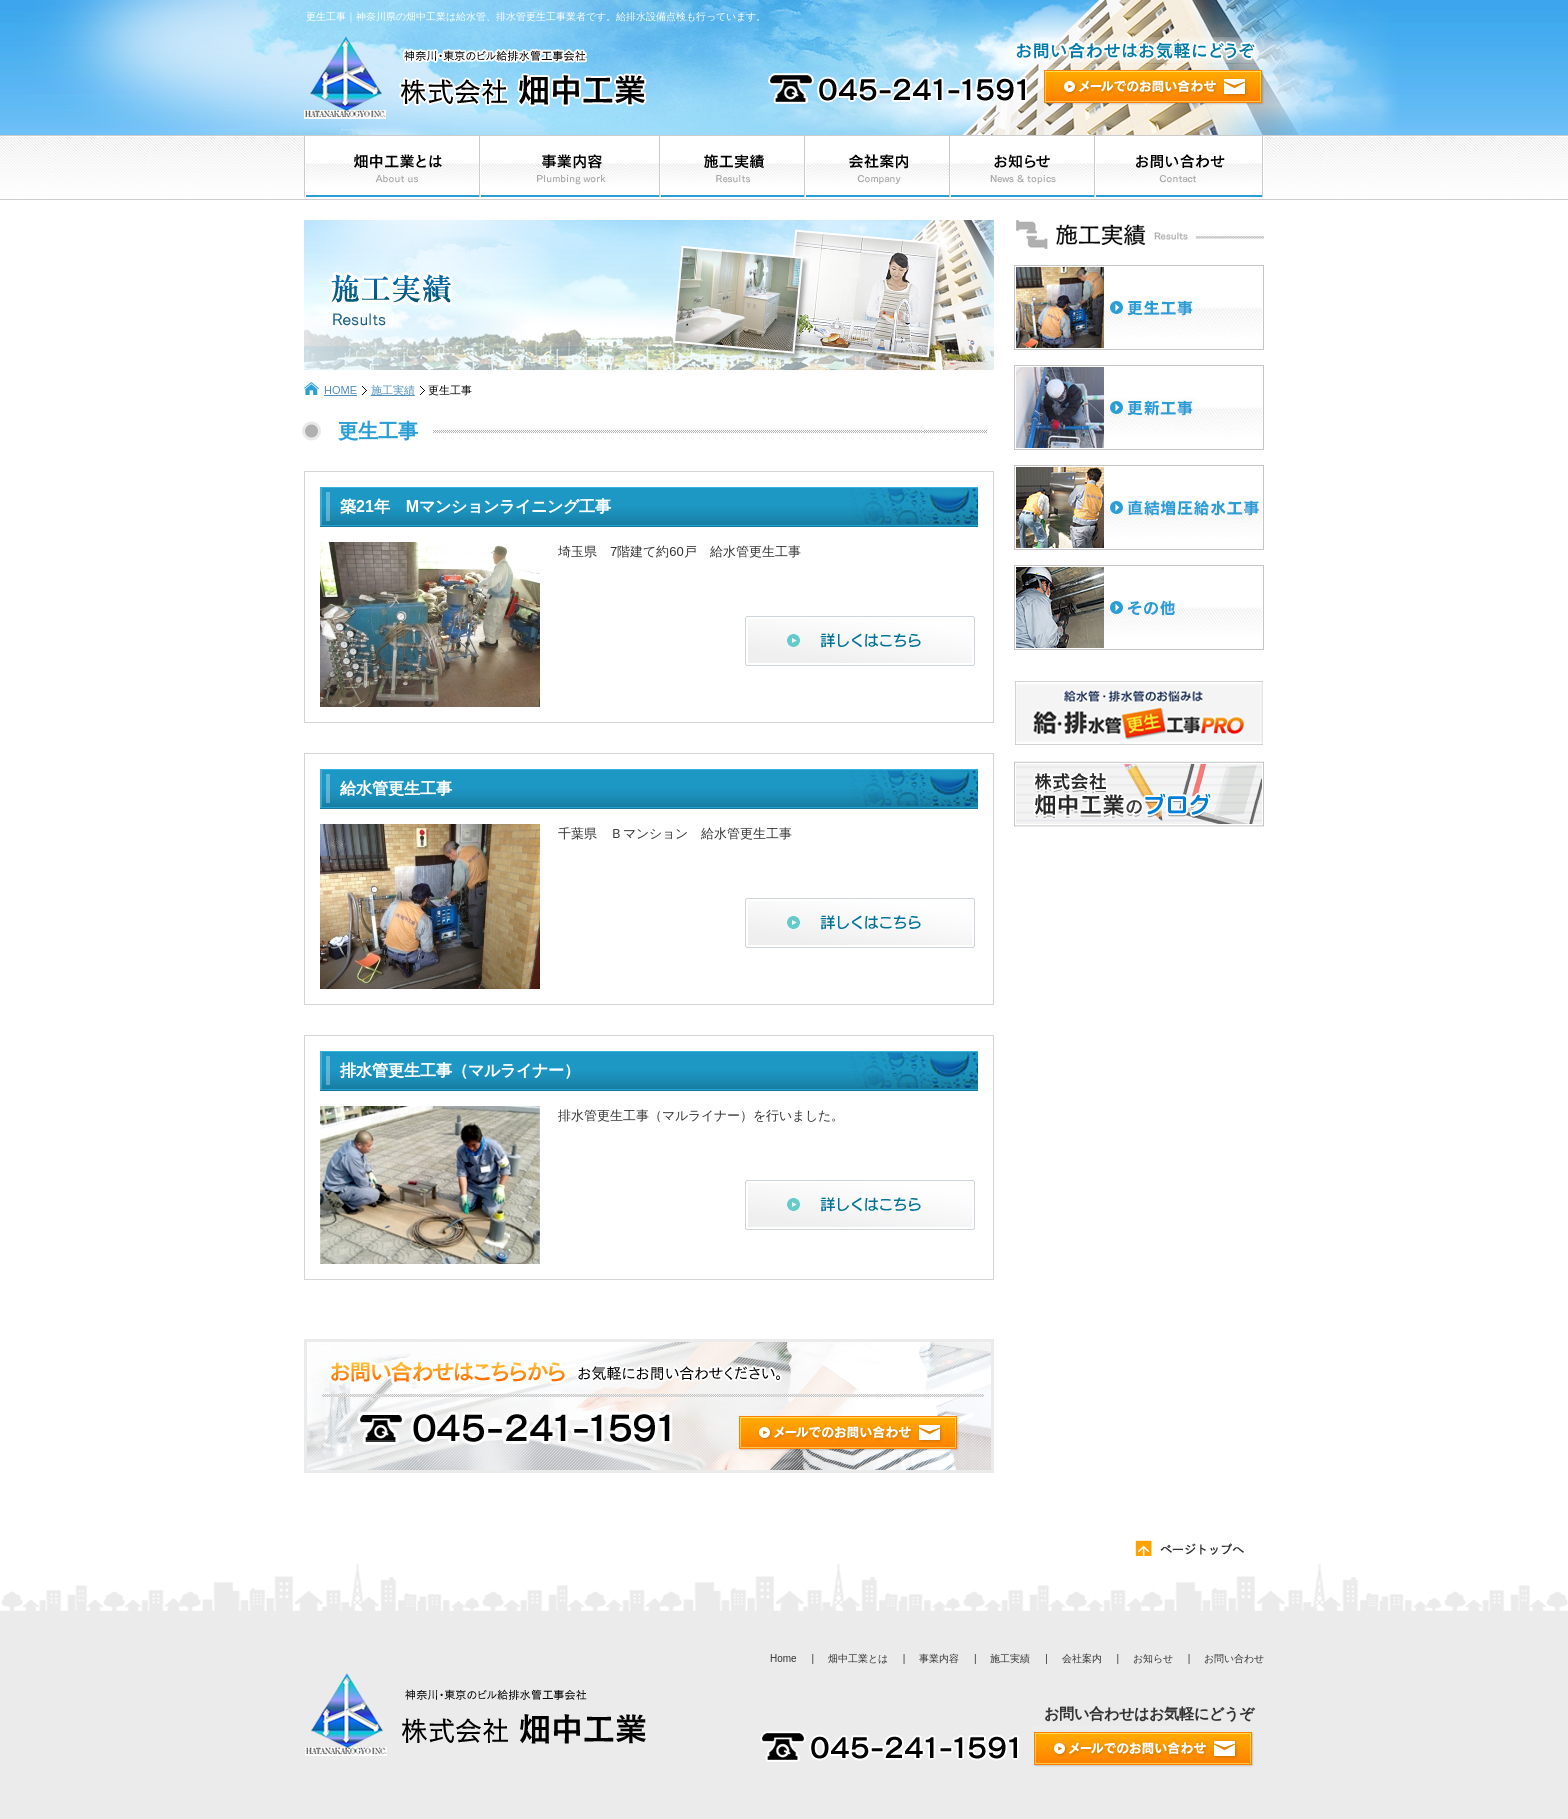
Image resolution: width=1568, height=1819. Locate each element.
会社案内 (1082, 1658)
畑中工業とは (858, 1658)
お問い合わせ (1234, 1658)
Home (783, 1658)
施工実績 (393, 390)
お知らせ (1153, 1658)
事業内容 (939, 1658)
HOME (340, 390)
